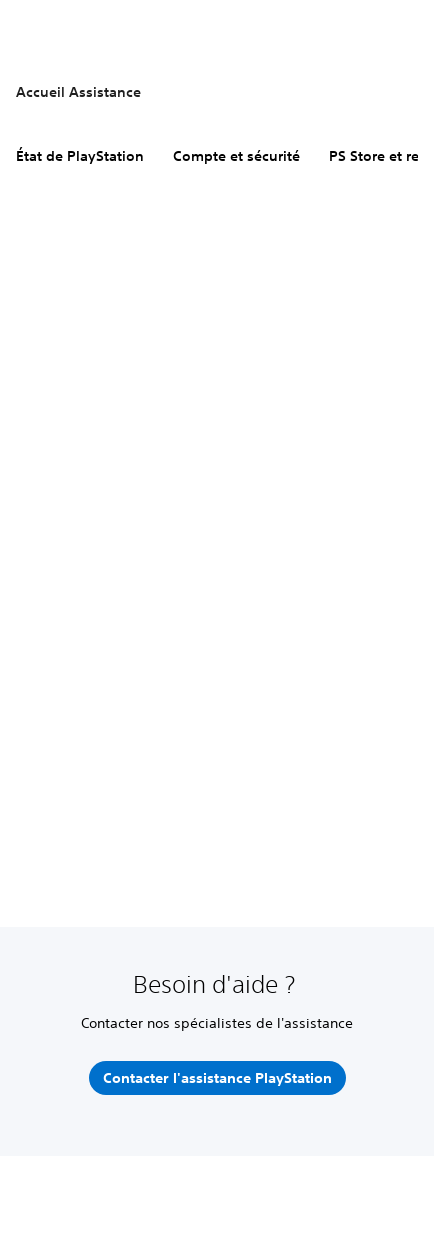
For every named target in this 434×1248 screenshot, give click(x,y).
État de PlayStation (80, 156)
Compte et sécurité (236, 156)
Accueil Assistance (78, 92)
